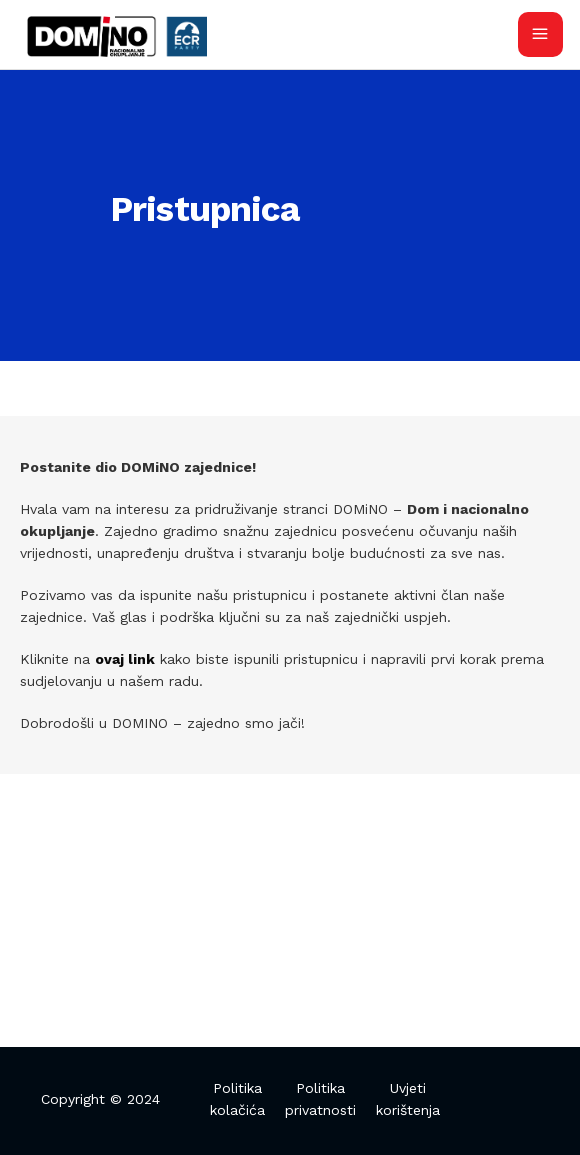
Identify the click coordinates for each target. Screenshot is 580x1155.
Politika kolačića (237, 1099)
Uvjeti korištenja (408, 1099)
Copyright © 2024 (100, 1099)
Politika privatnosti (320, 1099)
